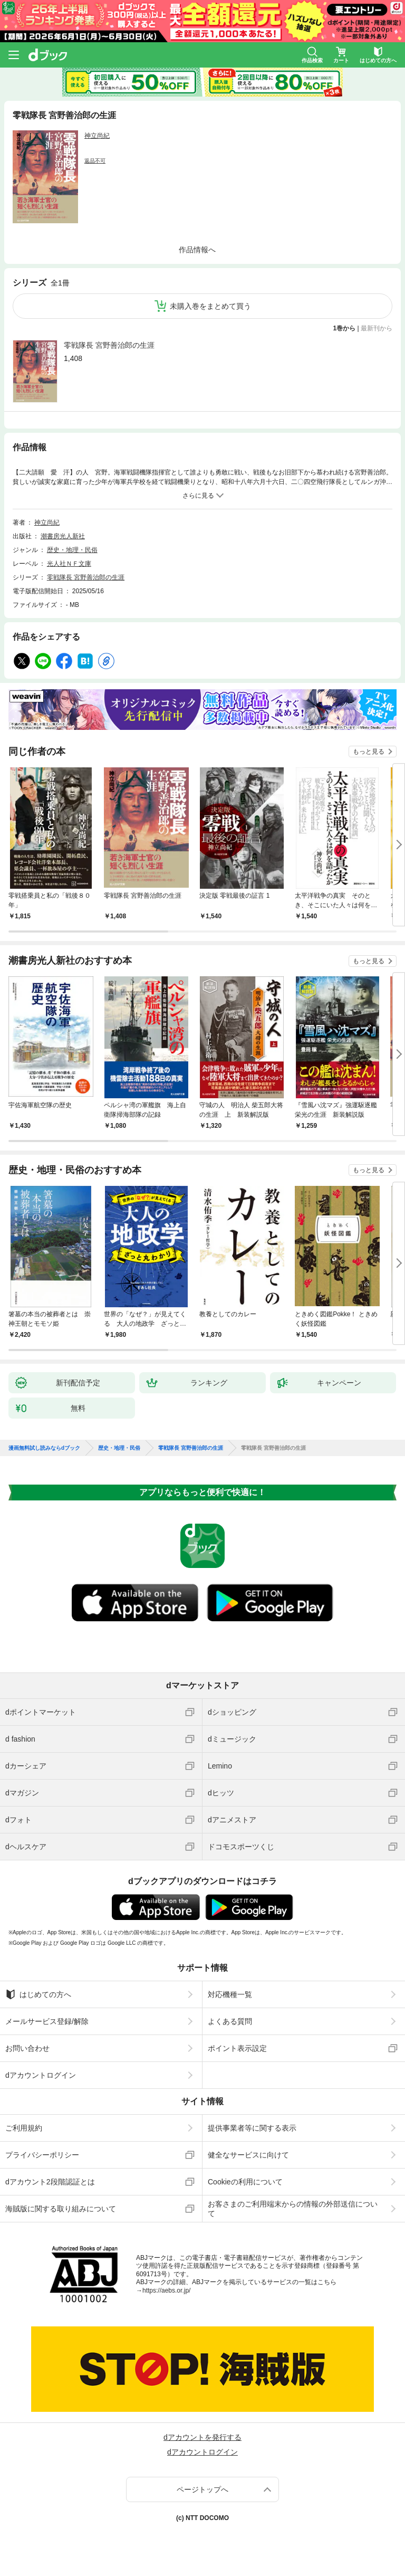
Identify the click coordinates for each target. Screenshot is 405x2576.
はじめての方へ (38, 1994)
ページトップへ (202, 2489)
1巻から (344, 328)
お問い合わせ (27, 2048)
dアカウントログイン (40, 2075)
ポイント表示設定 (237, 2048)
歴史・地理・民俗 (72, 550)
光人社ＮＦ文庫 (69, 563)
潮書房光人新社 (63, 536)
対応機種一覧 (230, 1994)
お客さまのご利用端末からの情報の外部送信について (293, 2209)
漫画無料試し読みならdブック (44, 1448)
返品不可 (94, 161)
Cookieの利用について (245, 2182)
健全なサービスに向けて (248, 2155)
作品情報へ (197, 249)
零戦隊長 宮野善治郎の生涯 (109, 345)
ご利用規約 (23, 2128)
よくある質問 (230, 2021)
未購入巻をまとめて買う (210, 306)
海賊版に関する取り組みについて (60, 2208)
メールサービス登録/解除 (47, 2021)
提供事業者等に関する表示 (252, 2128)
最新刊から (376, 328)
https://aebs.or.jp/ (166, 2290)
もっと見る (368, 751)
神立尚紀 (97, 135)
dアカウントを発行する (202, 2437)
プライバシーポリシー (42, 2155)
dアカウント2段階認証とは (50, 2182)
